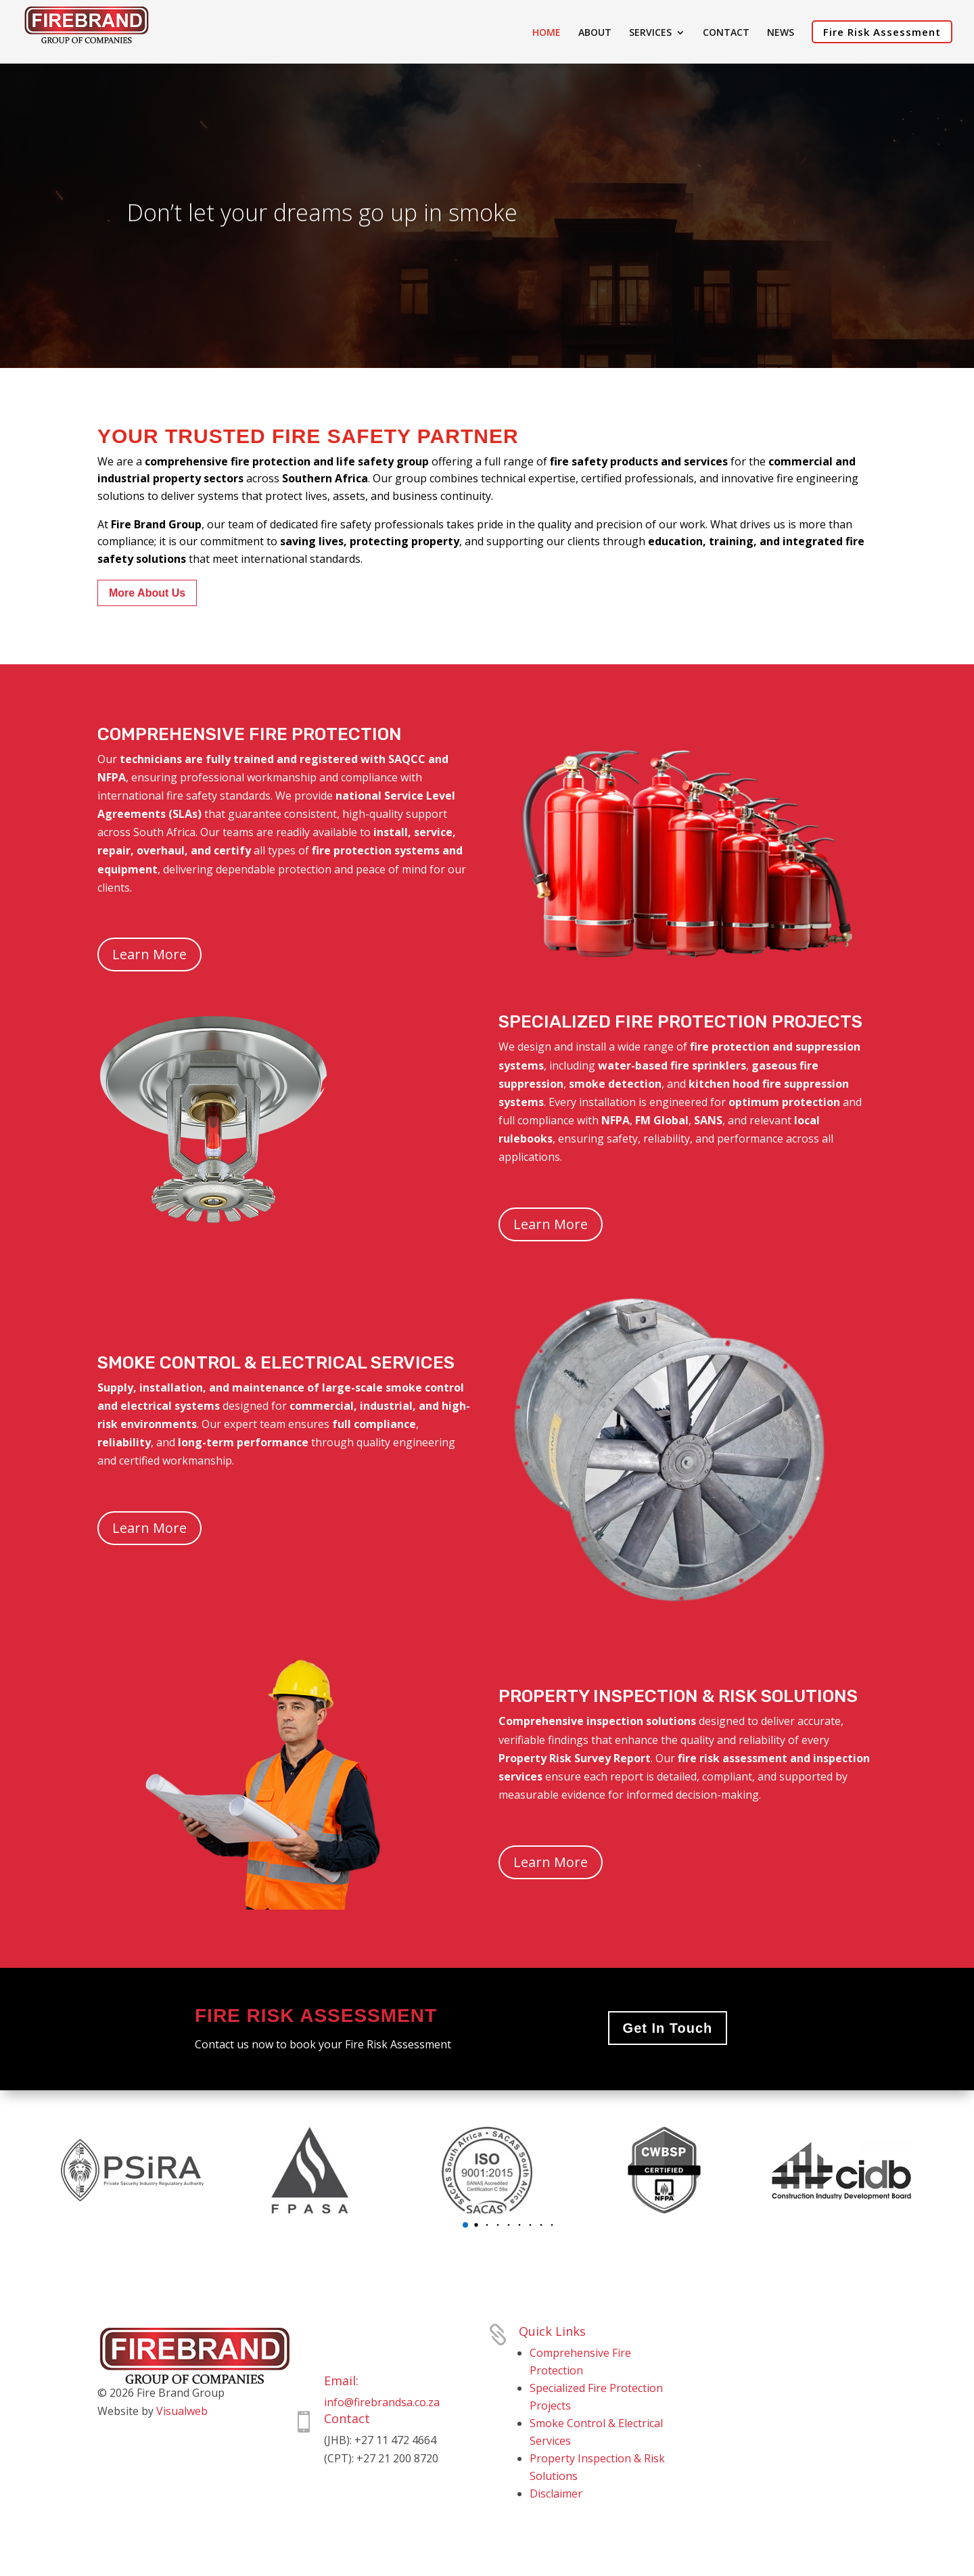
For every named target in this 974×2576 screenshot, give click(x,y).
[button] (465, 2225)
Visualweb (182, 2411)
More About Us (147, 593)
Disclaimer (556, 2493)
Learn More (149, 954)
